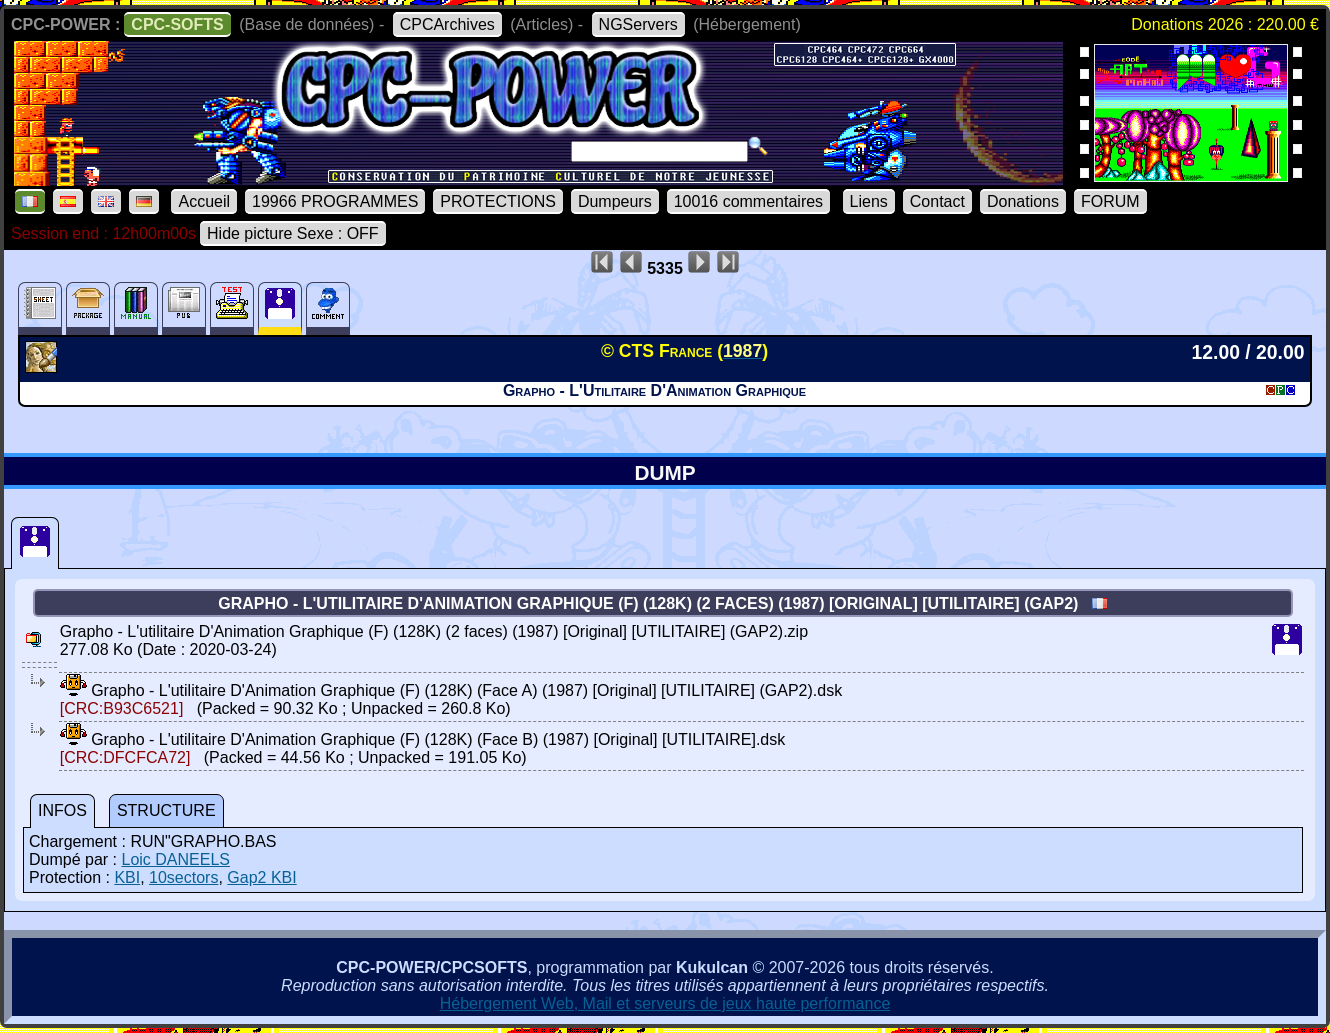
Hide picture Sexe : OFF (293, 233)
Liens (869, 201)
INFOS (62, 810)
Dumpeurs (615, 201)
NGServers (638, 24)
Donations (1023, 201)
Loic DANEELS (175, 859)
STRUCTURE (166, 810)
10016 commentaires (748, 201)
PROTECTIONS (498, 201)
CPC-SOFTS (177, 24)
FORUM (1110, 201)
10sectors (183, 877)
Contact (937, 201)
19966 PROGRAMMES (335, 201)
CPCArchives (447, 24)
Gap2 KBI (261, 877)
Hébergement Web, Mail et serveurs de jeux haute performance (665, 1003)
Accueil (204, 201)
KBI (127, 877)
